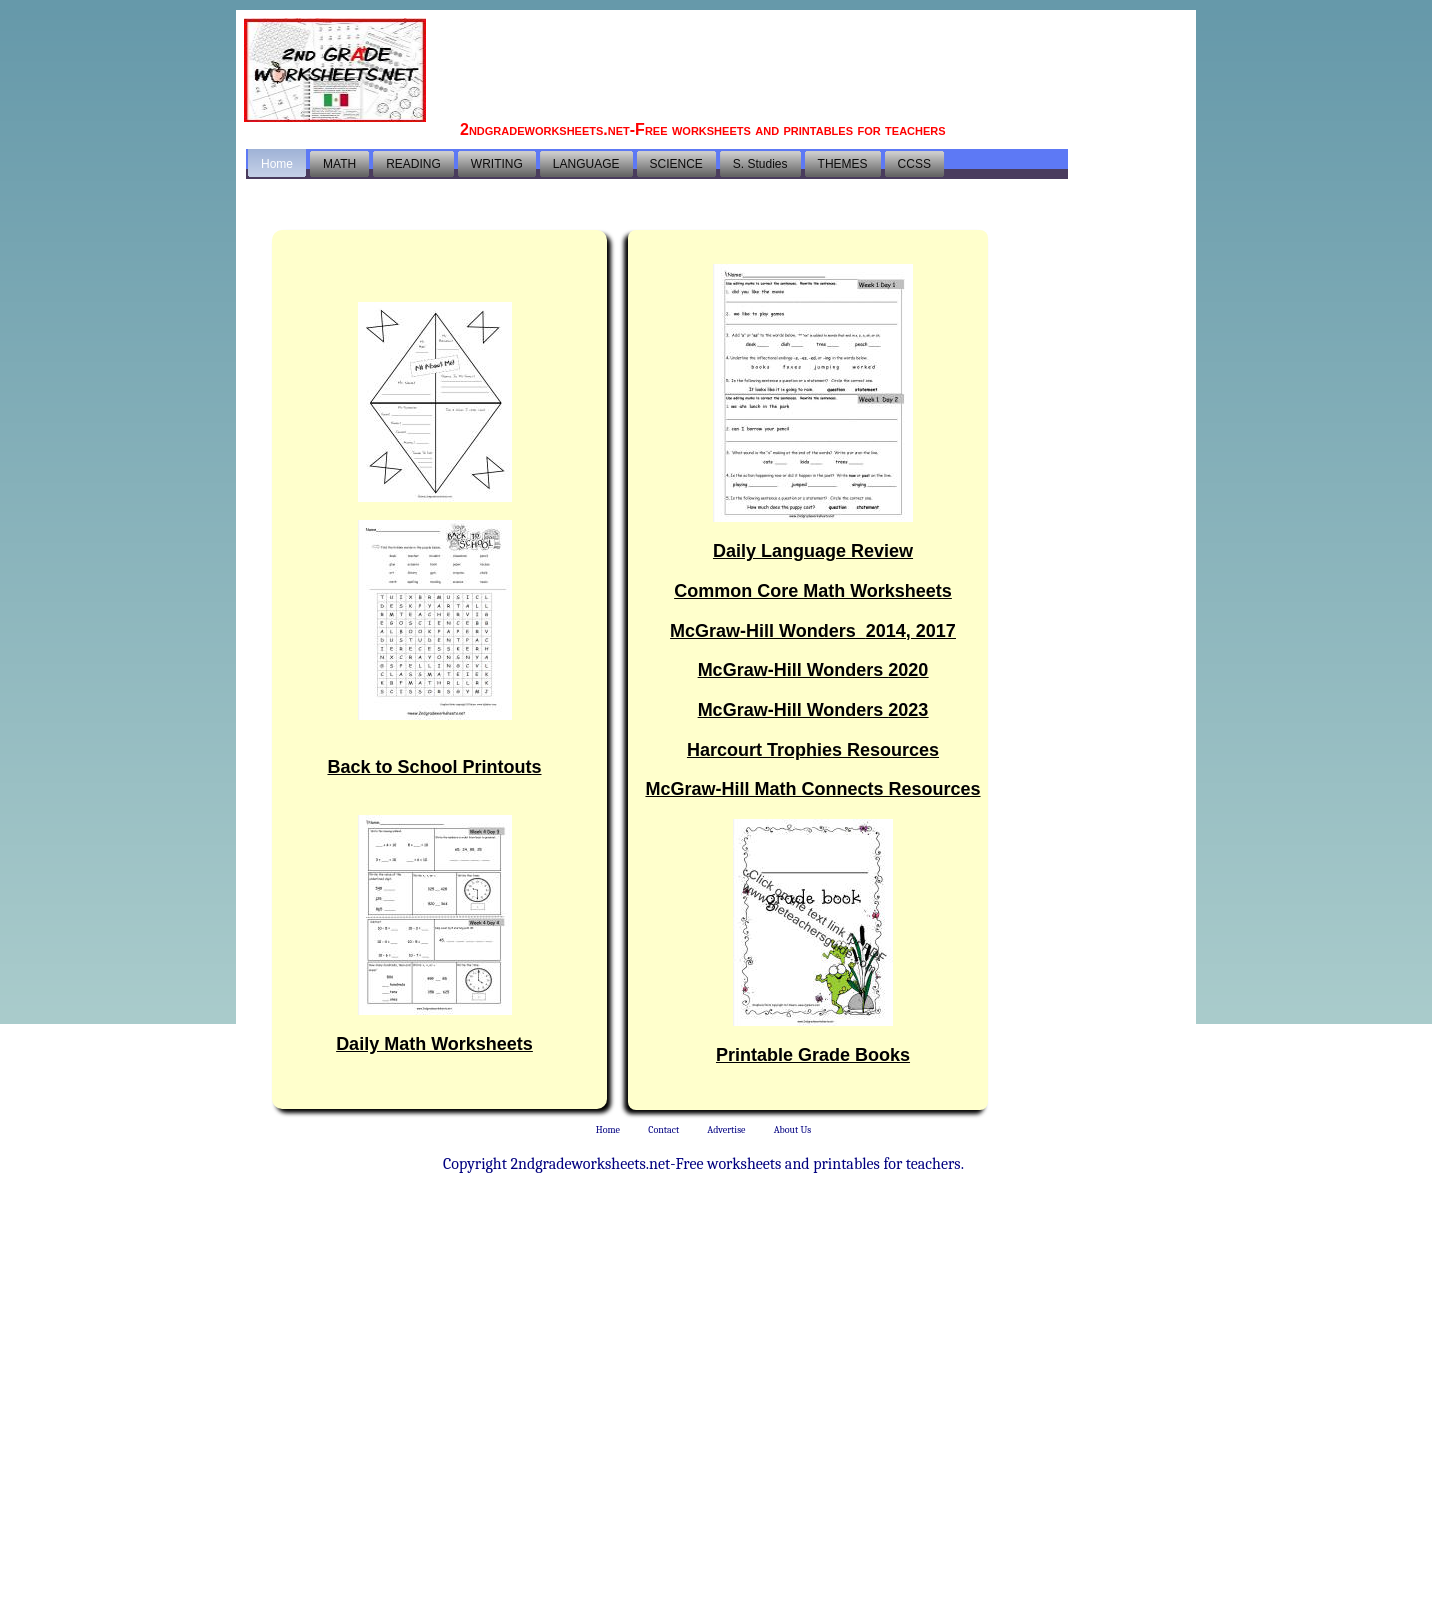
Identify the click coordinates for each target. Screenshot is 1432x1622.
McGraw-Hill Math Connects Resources (812, 789)
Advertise (726, 1130)
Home (608, 1130)
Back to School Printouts (434, 767)
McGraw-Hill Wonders (813, 631)
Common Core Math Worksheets (813, 591)
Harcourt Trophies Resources (813, 750)
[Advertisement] (824, 65)
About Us (793, 1130)
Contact (663, 1130)
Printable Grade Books (813, 1055)
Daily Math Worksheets (434, 1044)
